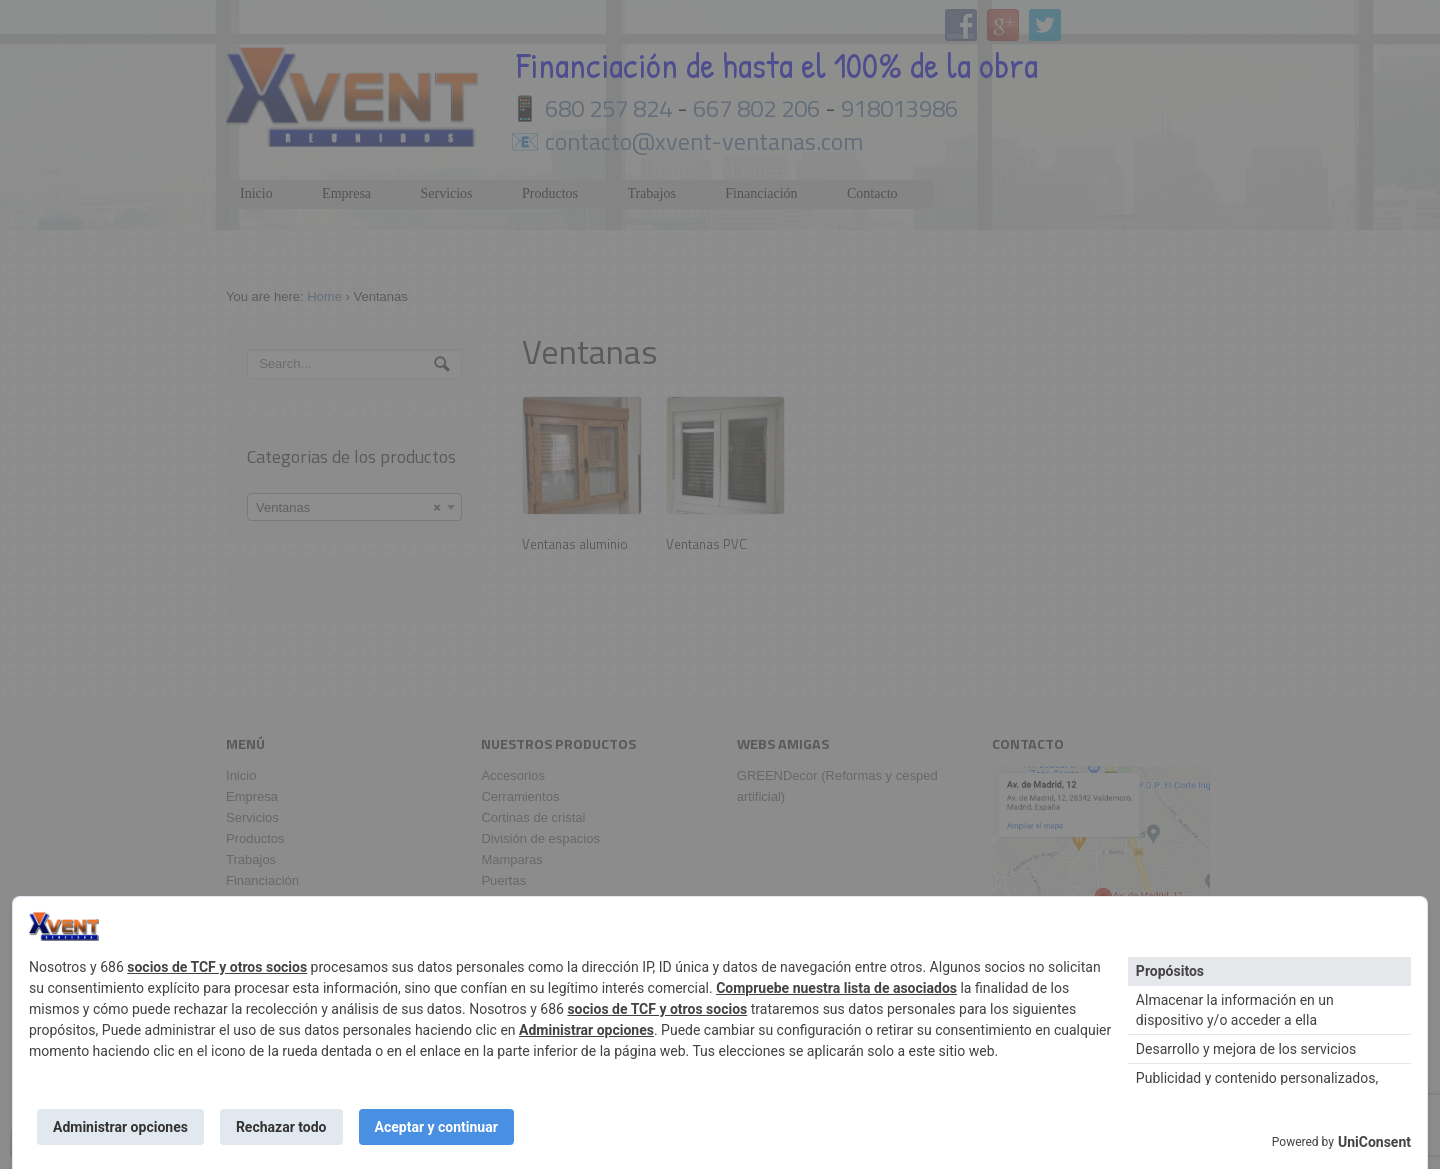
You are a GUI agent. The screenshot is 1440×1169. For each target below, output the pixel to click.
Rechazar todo (281, 1127)
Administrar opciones (586, 1030)
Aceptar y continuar (436, 1127)
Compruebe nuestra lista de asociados (836, 988)
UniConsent (1374, 1142)
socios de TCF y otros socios (217, 967)
